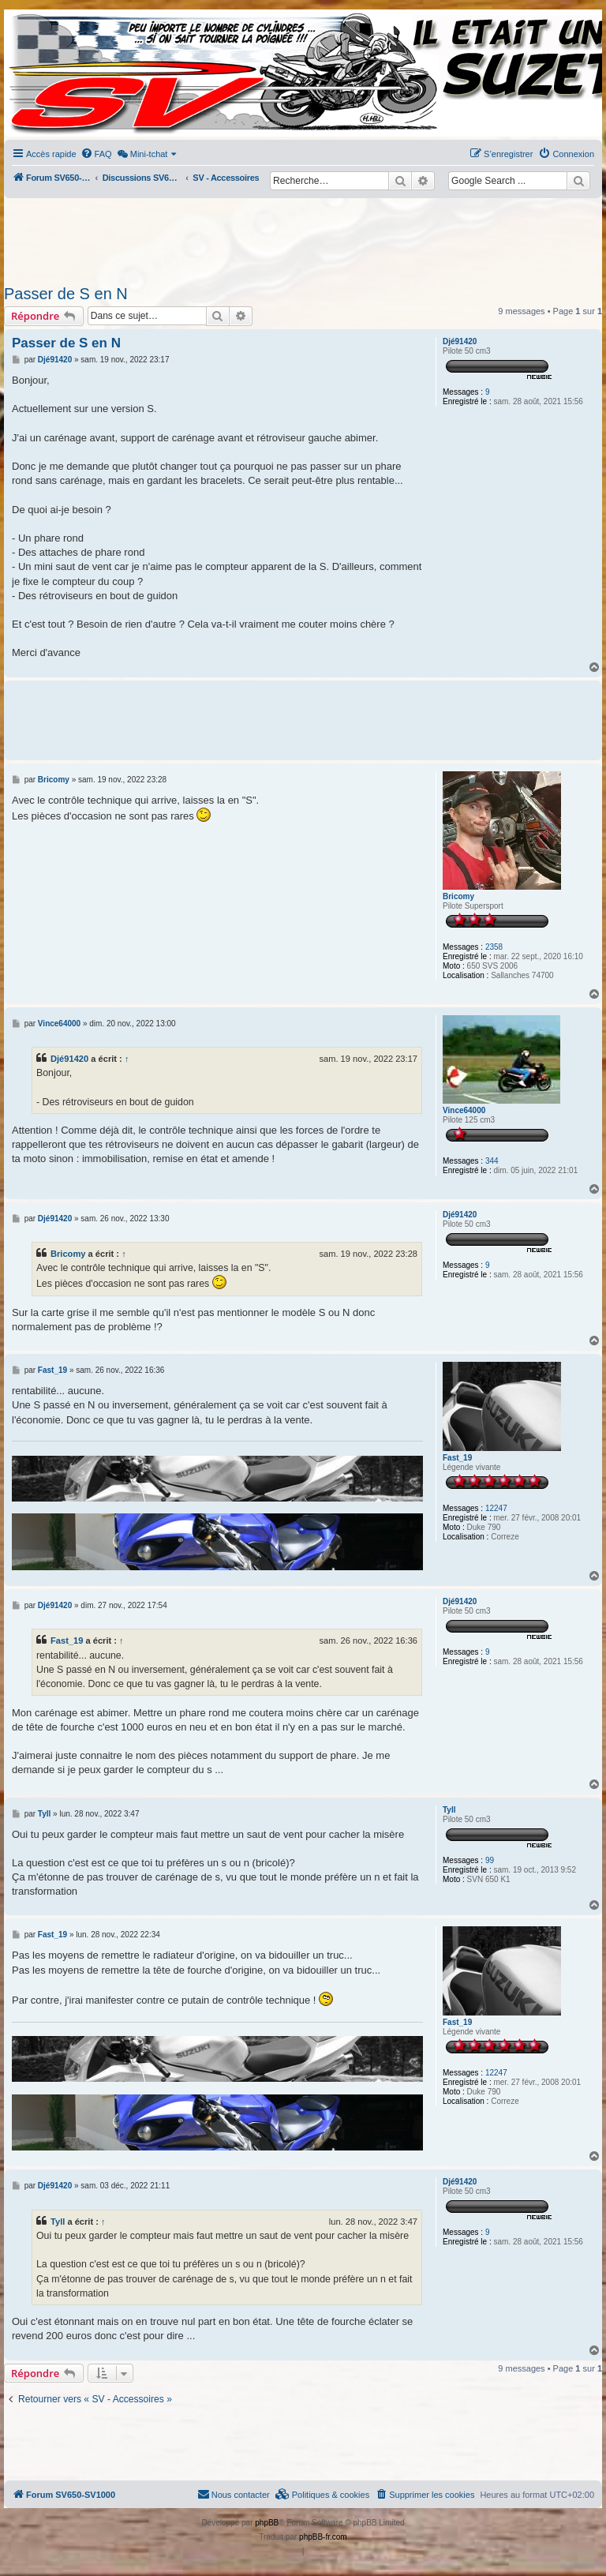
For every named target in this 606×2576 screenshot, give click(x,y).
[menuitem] (96, 153)
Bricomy (458, 896)
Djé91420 (460, 341)
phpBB (267, 2522)
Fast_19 (457, 1457)
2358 (494, 947)
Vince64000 (464, 1110)
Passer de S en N (66, 293)
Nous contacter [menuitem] (233, 2493)
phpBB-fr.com (323, 2537)
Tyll (449, 1809)
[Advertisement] (303, 236)
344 (492, 1161)
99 (489, 1860)
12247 (496, 1508)
